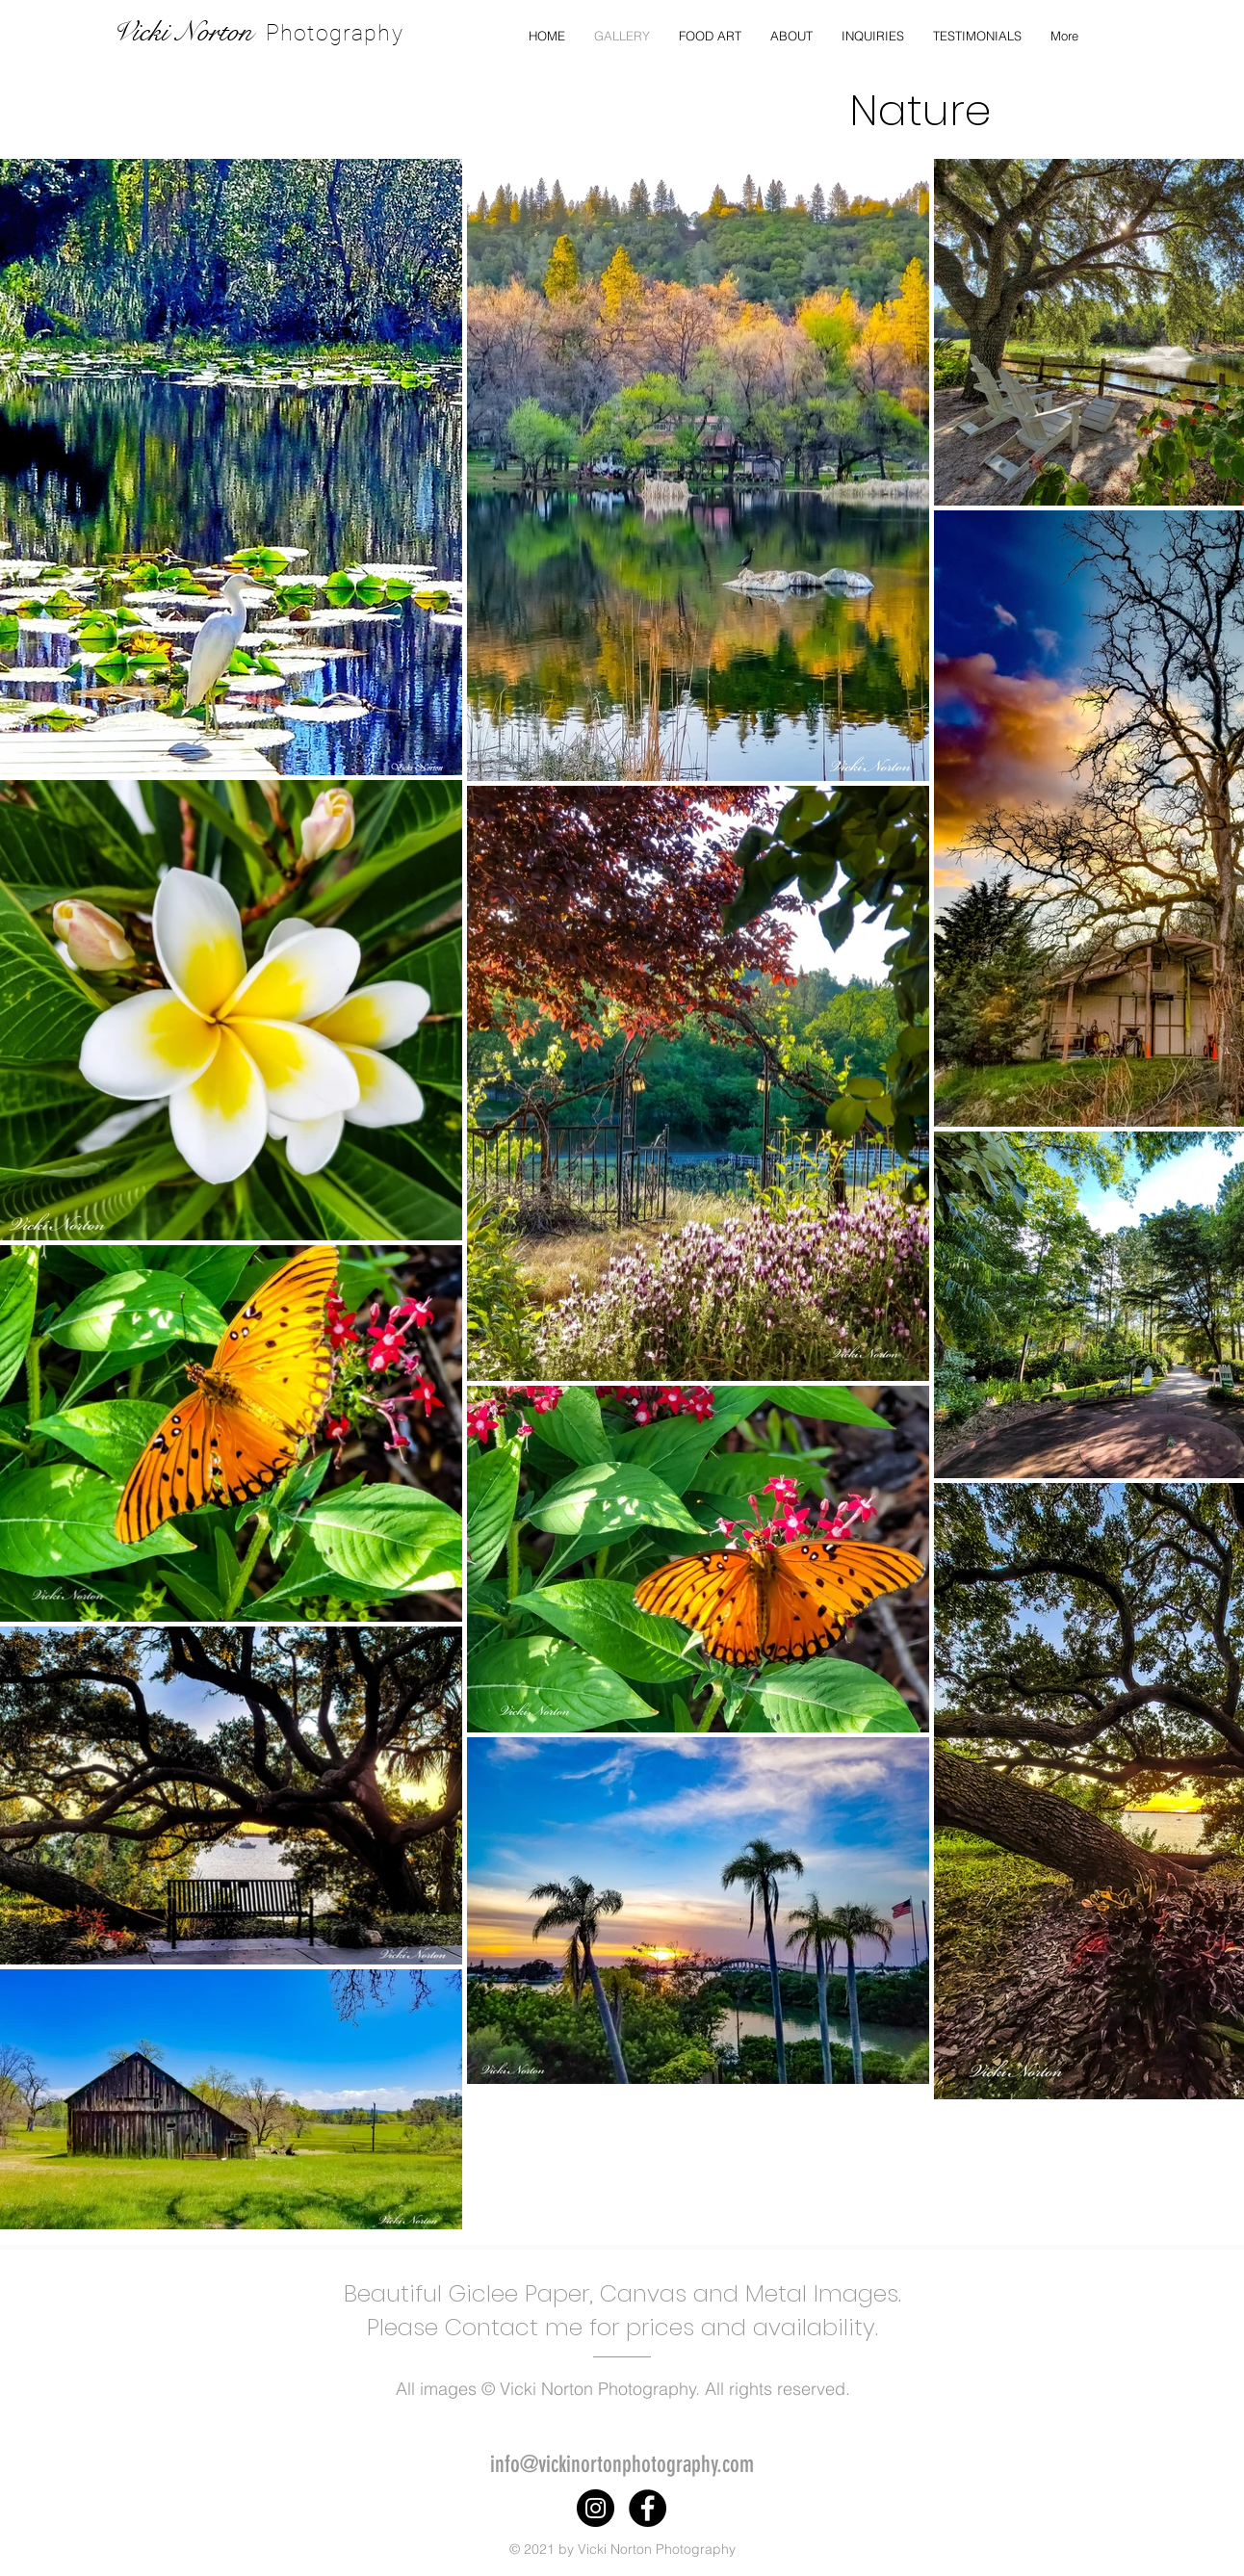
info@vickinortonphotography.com (622, 2464)
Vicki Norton (182, 32)
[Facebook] (647, 2508)
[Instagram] (595, 2508)
